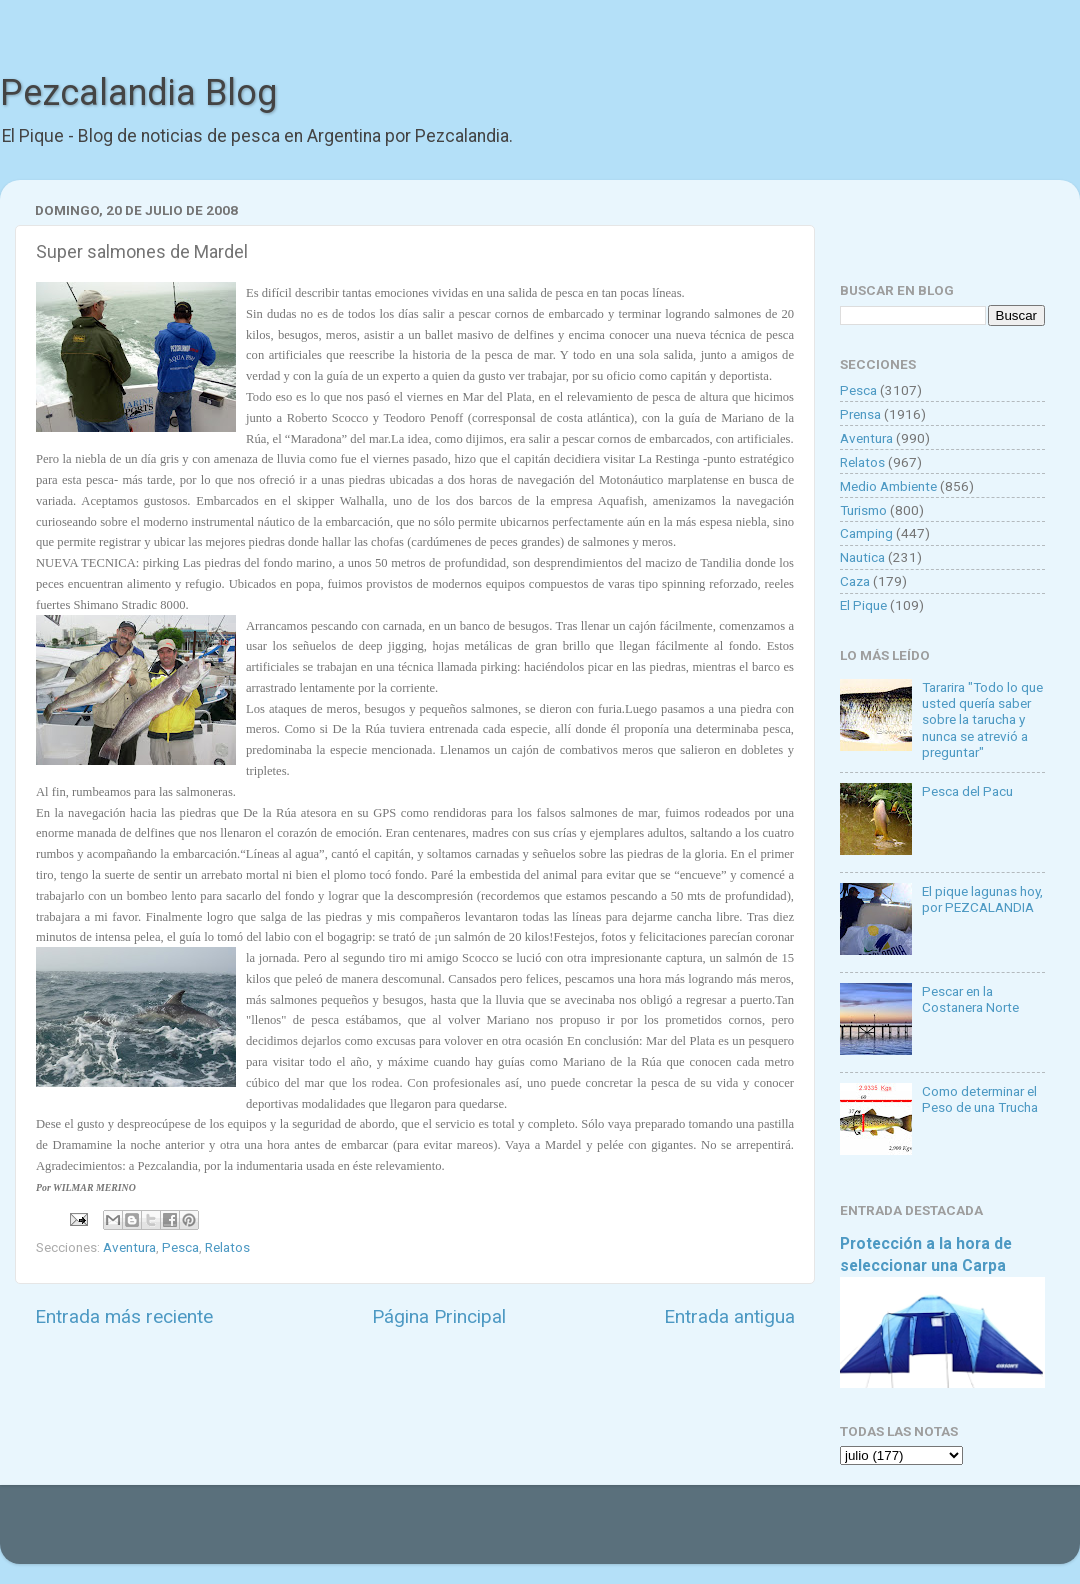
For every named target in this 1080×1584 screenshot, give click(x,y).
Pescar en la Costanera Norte (970, 999)
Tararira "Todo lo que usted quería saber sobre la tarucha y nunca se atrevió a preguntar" (982, 719)
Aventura (129, 1247)
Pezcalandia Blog (138, 93)
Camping (866, 533)
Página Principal (439, 1316)
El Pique (863, 605)
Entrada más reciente (124, 1316)
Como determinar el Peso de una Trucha (980, 1099)
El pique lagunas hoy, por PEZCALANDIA (982, 899)
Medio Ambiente (888, 486)
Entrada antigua (729, 1316)
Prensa (860, 414)
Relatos (227, 1247)
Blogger (745, 1534)
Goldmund (575, 1534)
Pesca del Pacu (967, 791)
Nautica (862, 557)
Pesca (180, 1247)
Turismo (863, 510)
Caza (855, 581)
